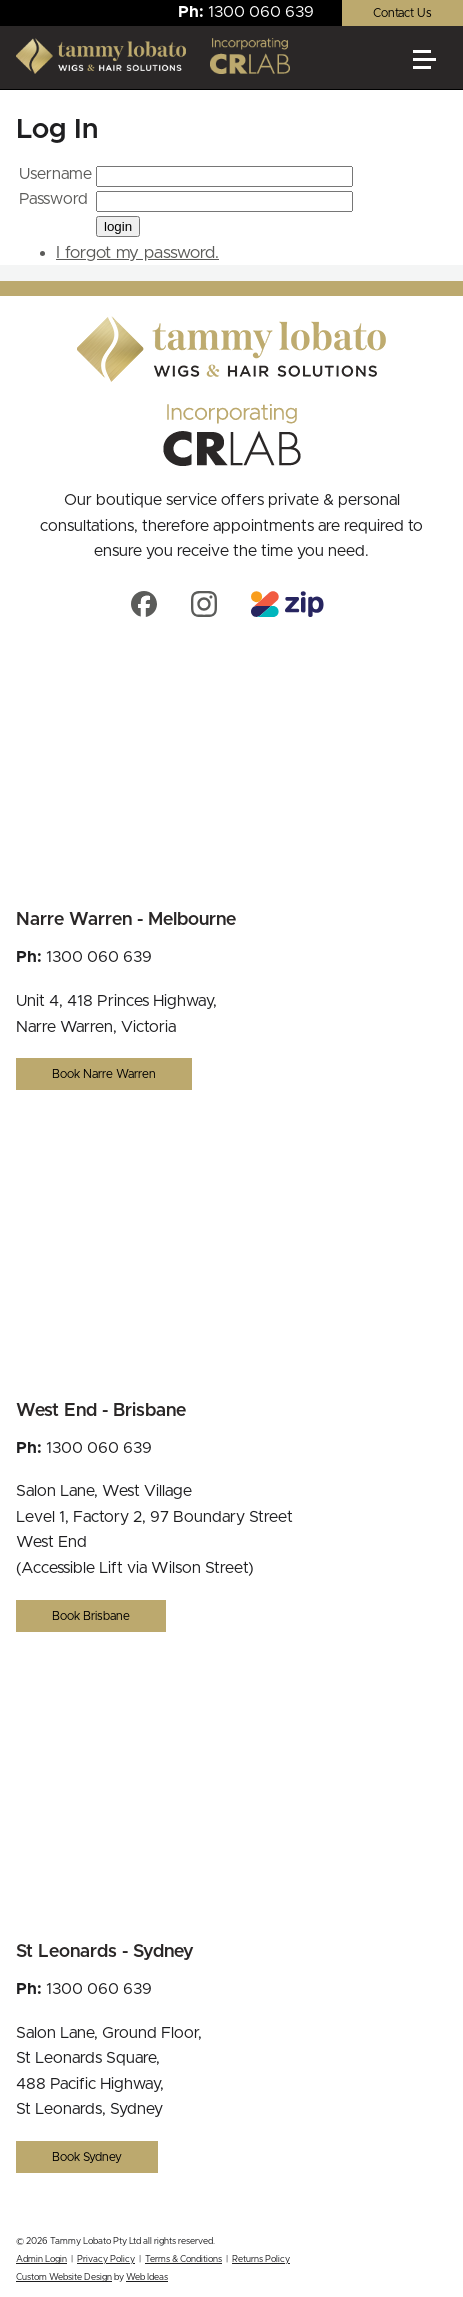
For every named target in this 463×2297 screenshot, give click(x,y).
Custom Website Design (64, 2277)
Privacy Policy (106, 2259)
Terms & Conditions (183, 2259)
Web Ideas (147, 2277)
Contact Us (402, 13)
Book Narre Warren (104, 1074)
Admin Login (41, 2259)
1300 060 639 (261, 12)
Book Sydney (87, 2157)
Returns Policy (261, 2259)
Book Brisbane (91, 1616)
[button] (433, 67)
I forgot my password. (137, 252)
